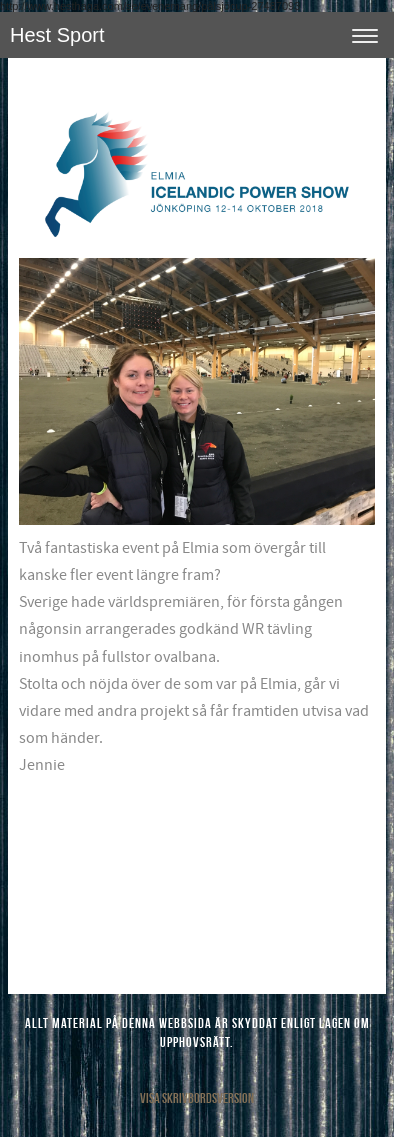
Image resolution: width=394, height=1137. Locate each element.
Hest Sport (57, 35)
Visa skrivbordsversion (197, 1098)
